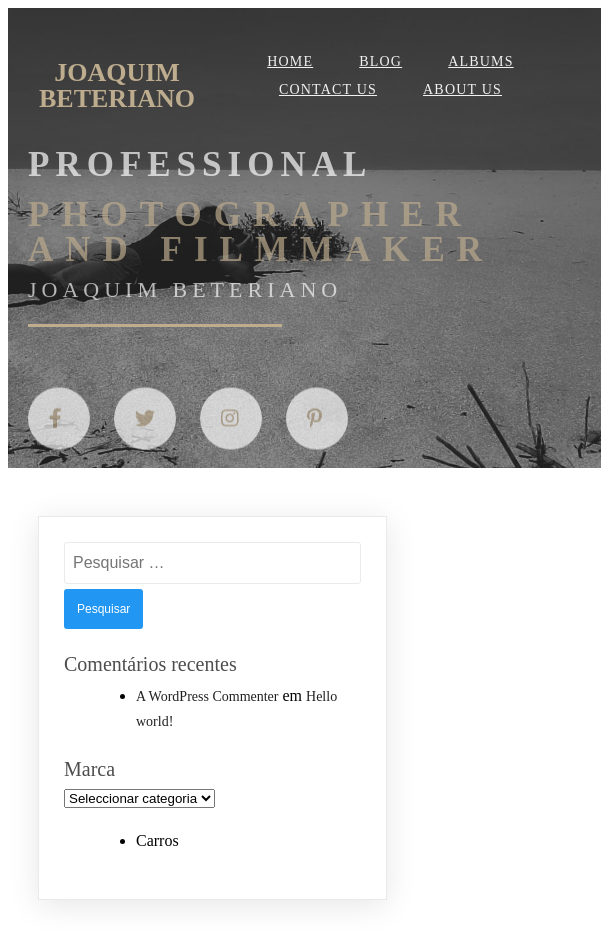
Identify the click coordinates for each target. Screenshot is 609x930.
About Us (462, 89)
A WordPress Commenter (207, 696)
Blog (380, 61)
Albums (481, 61)
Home (290, 61)
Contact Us (328, 89)
